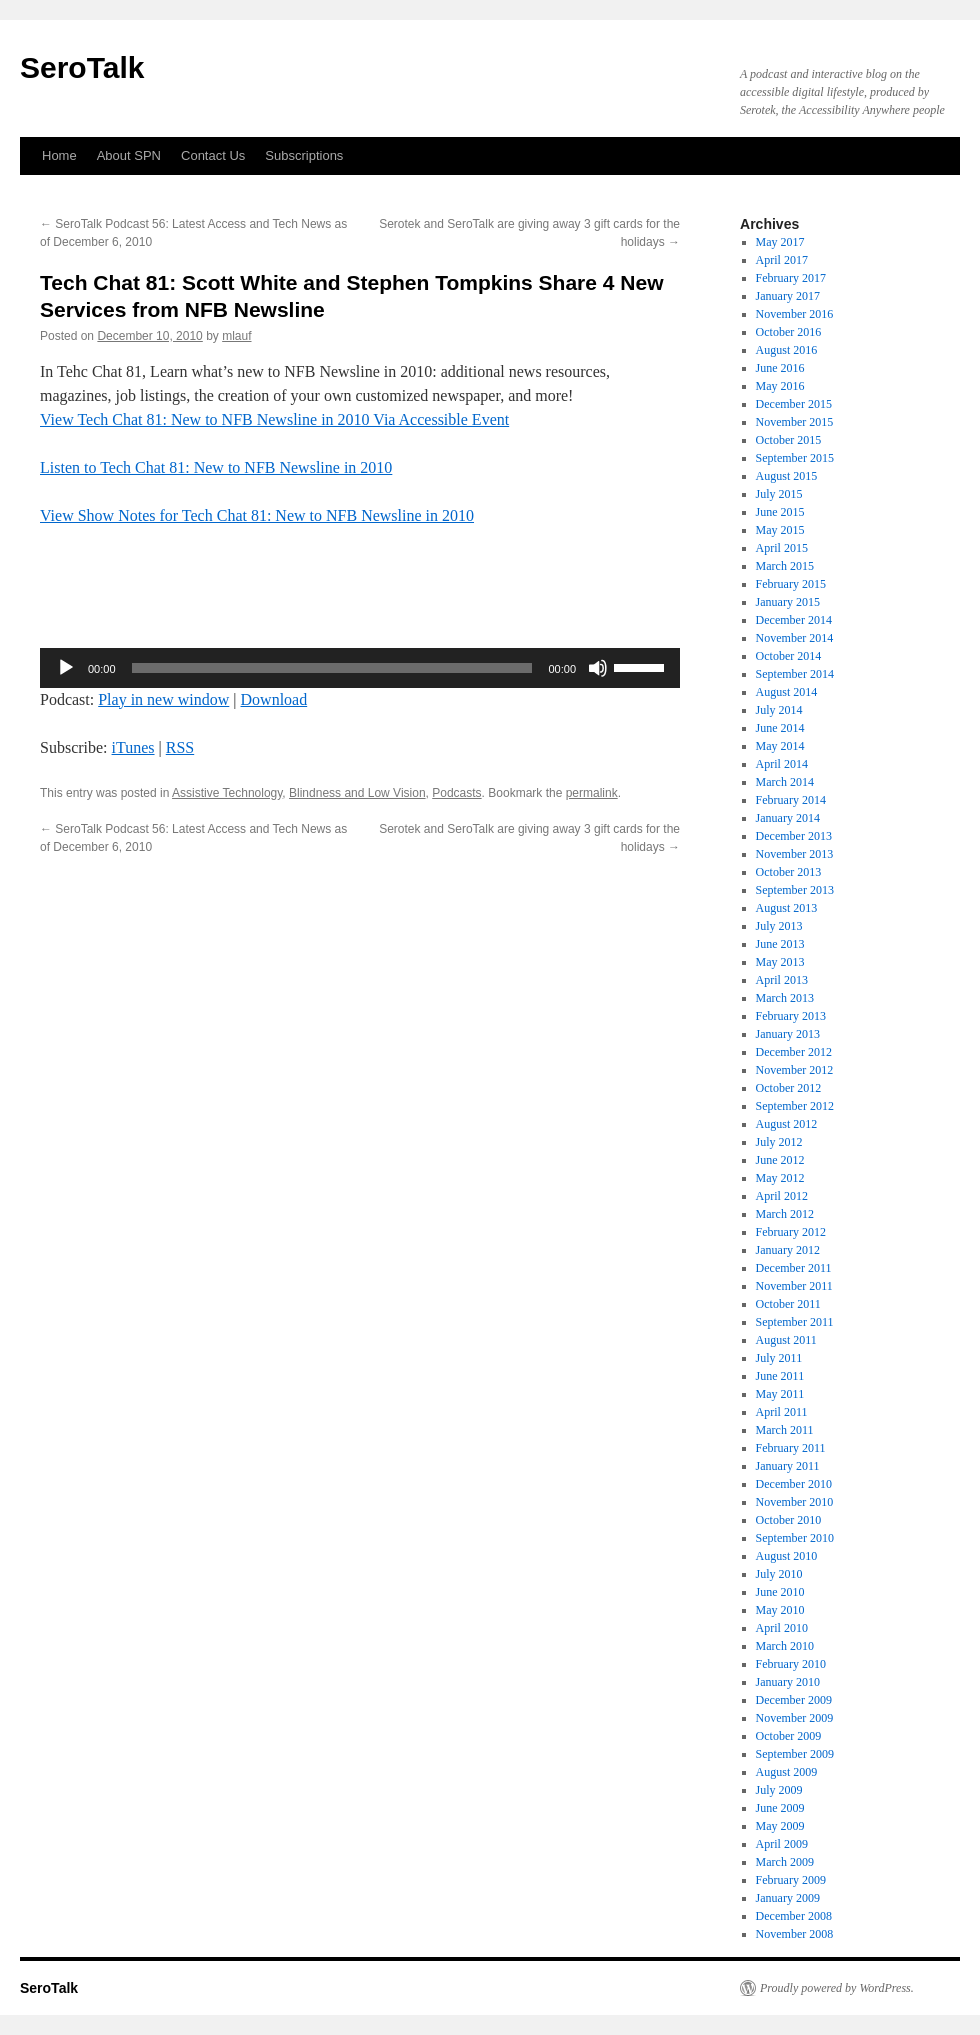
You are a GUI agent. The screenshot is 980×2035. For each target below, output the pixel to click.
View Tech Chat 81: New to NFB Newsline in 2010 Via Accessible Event (274, 419)
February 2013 (791, 1016)
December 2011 (794, 1268)
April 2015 (782, 548)
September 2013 (795, 890)
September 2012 (795, 1106)
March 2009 (785, 1862)
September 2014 (795, 674)
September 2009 (795, 1754)
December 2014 (794, 620)
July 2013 (779, 926)
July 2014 (779, 710)
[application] (360, 668)
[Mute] (598, 668)
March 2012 (785, 1214)
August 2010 (787, 1556)
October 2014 (789, 656)
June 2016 (780, 368)
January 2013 (788, 1034)
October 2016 (789, 332)
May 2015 (780, 530)
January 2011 (788, 1466)
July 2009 (779, 1790)
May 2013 (780, 962)
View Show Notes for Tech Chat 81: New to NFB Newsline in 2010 (257, 515)
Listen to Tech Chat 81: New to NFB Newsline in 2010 (216, 467)
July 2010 (779, 1574)
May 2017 (780, 242)
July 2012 (779, 1142)
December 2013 (794, 836)
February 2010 (791, 1664)
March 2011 (785, 1430)
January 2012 (788, 1250)
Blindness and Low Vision (357, 793)
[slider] (332, 668)
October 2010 (789, 1520)
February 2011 (791, 1448)
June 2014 (780, 728)
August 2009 (787, 1772)
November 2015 (795, 422)
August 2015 (787, 476)
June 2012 (780, 1160)
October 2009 (789, 1736)
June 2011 (780, 1376)
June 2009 (780, 1808)
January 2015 (788, 602)
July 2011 (779, 1358)
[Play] (66, 668)
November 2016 (795, 314)
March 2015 (785, 566)
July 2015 (779, 494)
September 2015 (795, 458)
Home (59, 155)
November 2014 (795, 638)
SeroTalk (82, 67)
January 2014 (788, 818)
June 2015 (780, 512)
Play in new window (163, 699)
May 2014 (780, 746)
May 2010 (780, 1610)
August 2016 (787, 350)
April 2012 (782, 1196)
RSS (180, 747)
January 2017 (788, 296)
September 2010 (795, 1538)
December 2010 (794, 1484)
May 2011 (780, 1394)
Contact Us (213, 155)
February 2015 (791, 584)
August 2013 (787, 908)
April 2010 (782, 1628)
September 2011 (795, 1322)
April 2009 (782, 1844)
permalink (592, 793)
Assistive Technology (227, 793)
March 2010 (785, 1646)
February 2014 (791, 800)
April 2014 (782, 764)
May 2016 (780, 386)
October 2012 (789, 1088)
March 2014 (785, 782)
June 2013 (780, 944)
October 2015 (789, 440)
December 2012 (794, 1052)
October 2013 (789, 872)
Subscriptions (304, 155)
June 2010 (780, 1592)
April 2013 (782, 980)
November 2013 (795, 854)
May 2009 (780, 1826)
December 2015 (794, 404)
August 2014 (787, 692)
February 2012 (791, 1232)
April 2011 (782, 1412)
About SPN (129, 155)
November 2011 (794, 1286)
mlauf (236, 336)
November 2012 (795, 1070)
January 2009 (788, 1898)
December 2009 (794, 1700)
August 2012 (787, 1124)
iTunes (133, 747)
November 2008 (795, 1934)
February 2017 (791, 278)
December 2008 (794, 1916)
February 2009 (791, 1880)
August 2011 (786, 1340)
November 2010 (795, 1502)
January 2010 (788, 1682)
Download (274, 699)
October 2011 (788, 1304)
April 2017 (782, 260)
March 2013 (785, 998)
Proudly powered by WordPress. (837, 1988)
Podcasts (456, 793)
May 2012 (780, 1178)
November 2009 (795, 1718)
